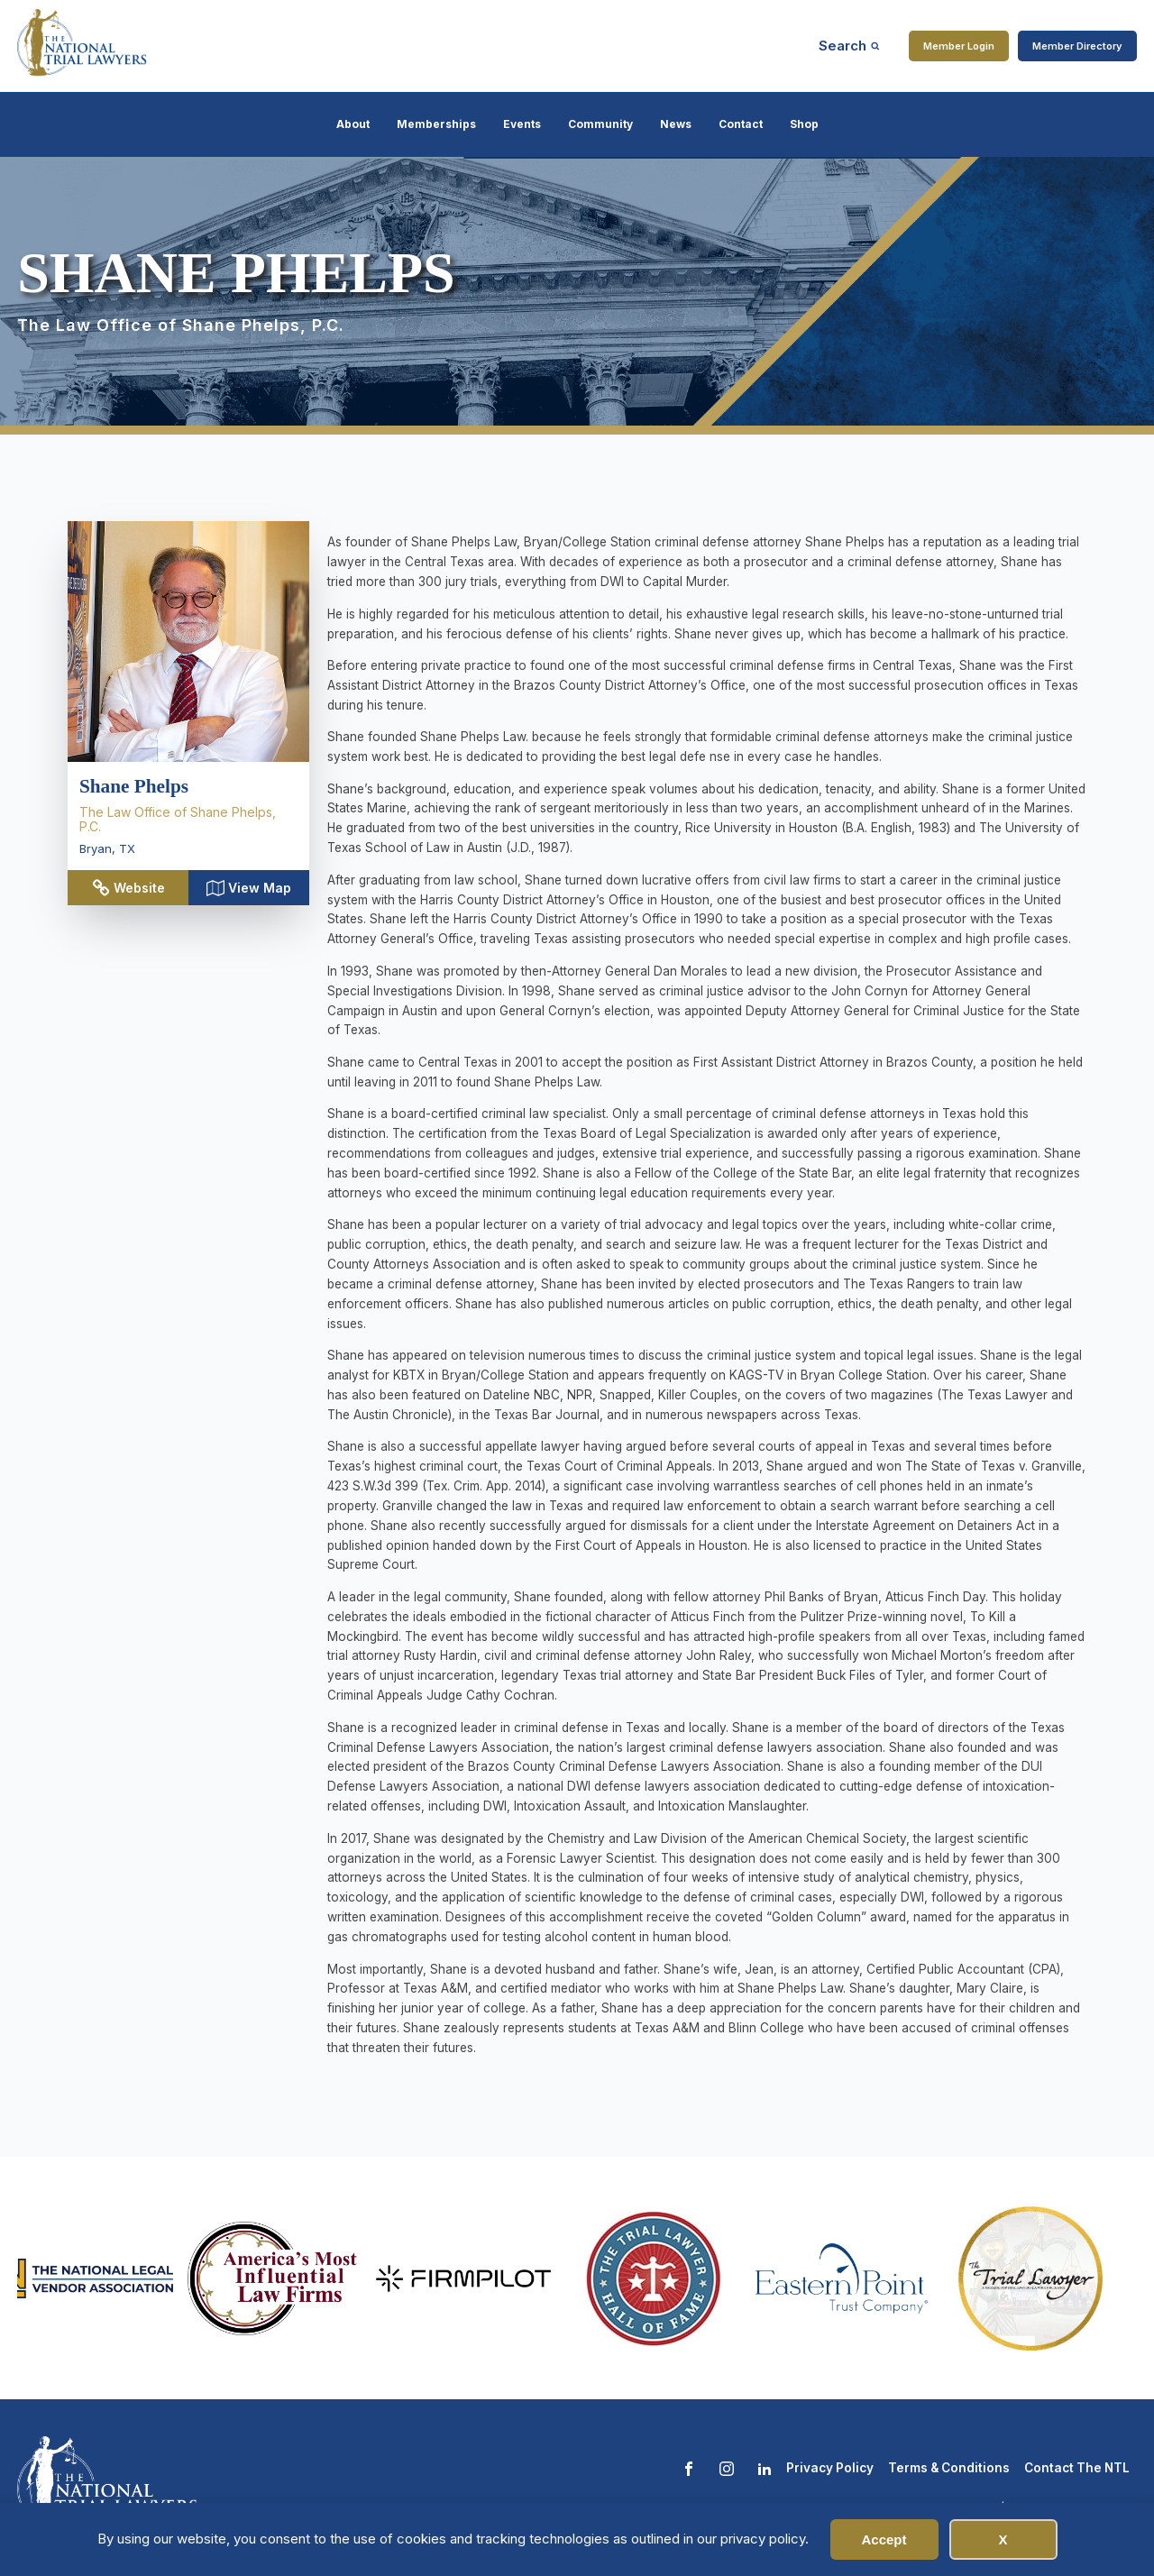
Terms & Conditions (949, 2468)
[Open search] (849, 45)
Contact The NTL (1077, 2468)
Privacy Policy (830, 2468)
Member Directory (1077, 46)
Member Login (958, 46)
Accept (883, 2539)
